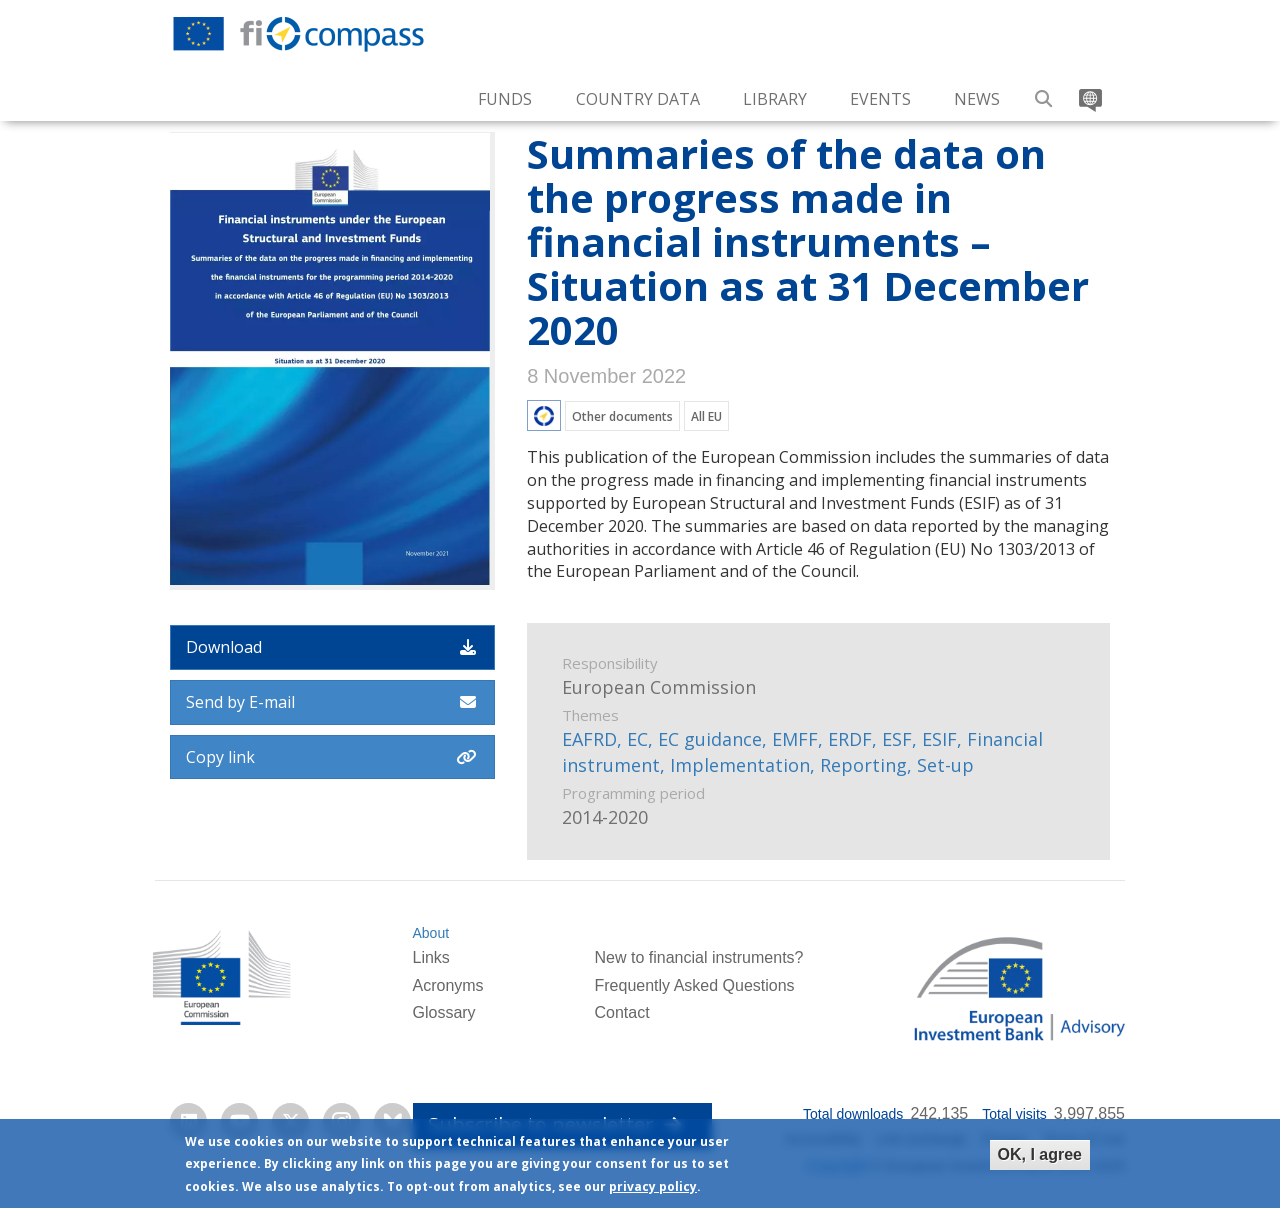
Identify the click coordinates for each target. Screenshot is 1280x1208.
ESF (897, 739)
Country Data (638, 99)
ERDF (850, 739)
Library (775, 99)
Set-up (945, 765)
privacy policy (653, 1189)
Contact (621, 1012)
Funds (505, 99)
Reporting (863, 765)
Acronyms (447, 985)
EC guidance (710, 739)
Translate (1088, 91)
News (977, 99)
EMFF (795, 739)
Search (1044, 91)
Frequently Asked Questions (694, 985)
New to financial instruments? (698, 957)
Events (880, 99)
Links (430, 957)
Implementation (740, 765)
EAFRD (589, 739)
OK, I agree (1040, 1156)
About (430, 933)
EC (637, 739)
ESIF (939, 739)
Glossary (443, 1012)
